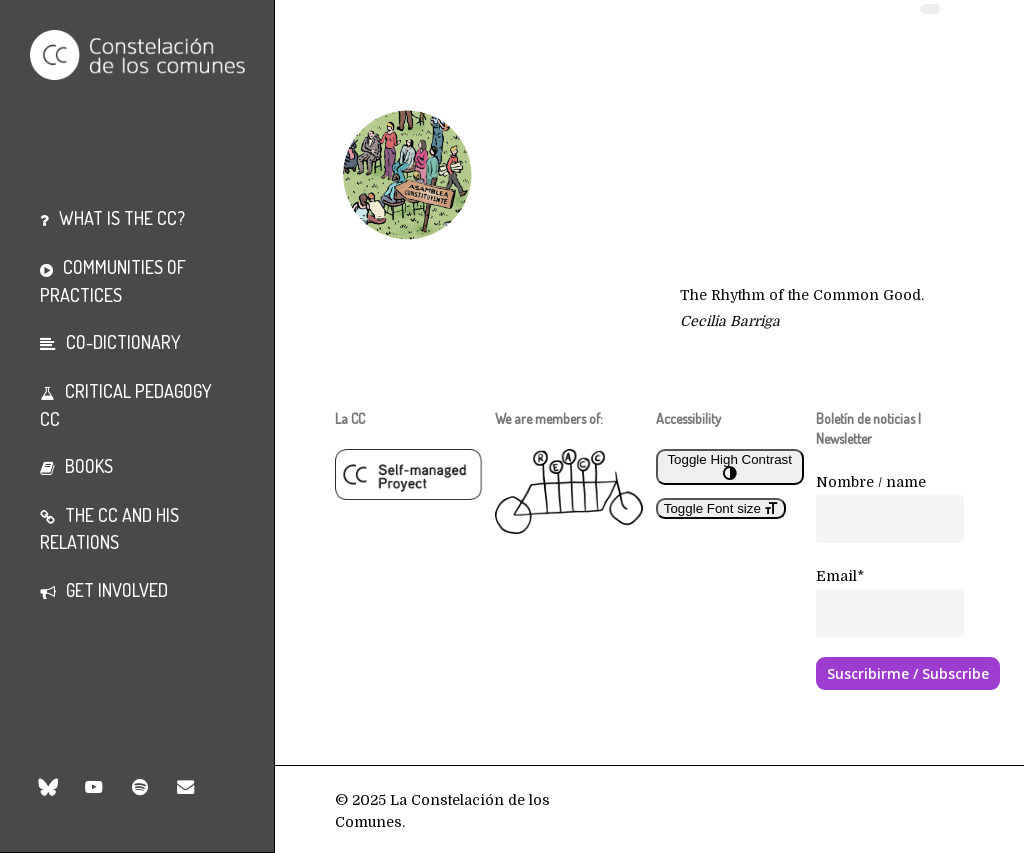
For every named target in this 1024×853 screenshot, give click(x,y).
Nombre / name (871, 482)
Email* (840, 576)
